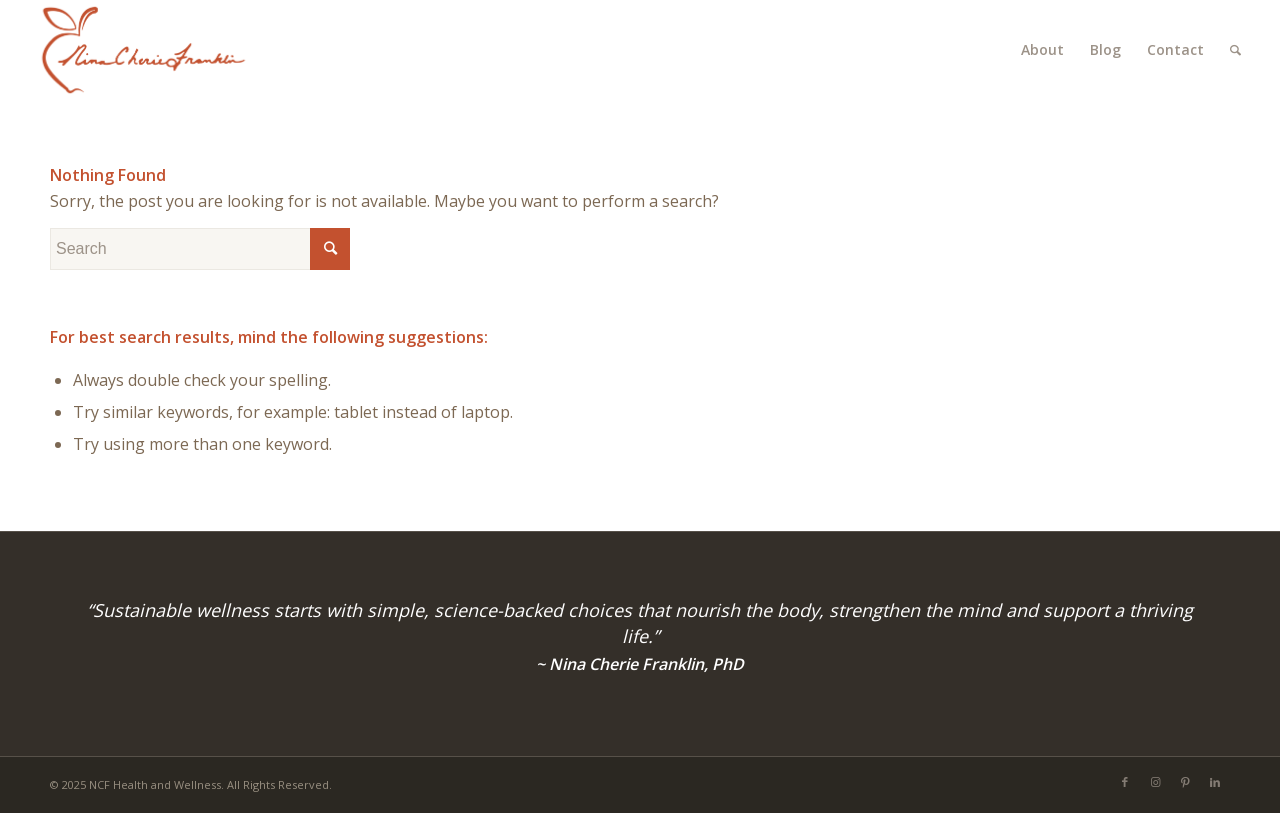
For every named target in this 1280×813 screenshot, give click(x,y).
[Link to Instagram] (1155, 782)
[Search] (1235, 50)
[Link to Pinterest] (1185, 782)
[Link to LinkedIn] (1215, 782)
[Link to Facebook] (1125, 782)
